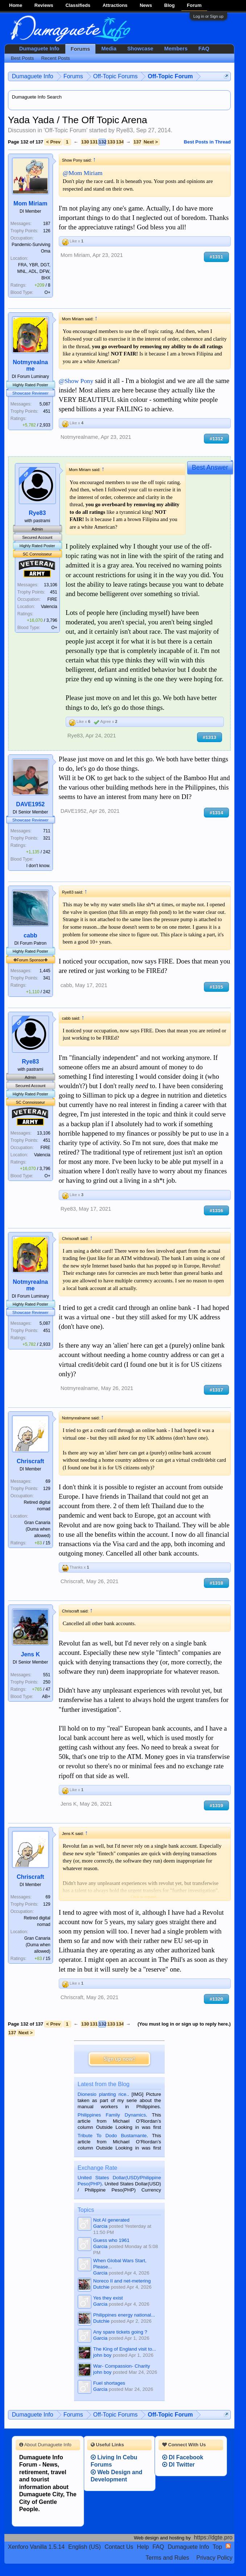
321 (46, 838)
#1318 (216, 1583)
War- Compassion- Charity (121, 2366)
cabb (30, 935)
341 (46, 978)
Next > (151, 142)
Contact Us (118, 2547)
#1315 (216, 987)
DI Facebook (183, 2457)
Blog (169, 5)
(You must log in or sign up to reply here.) (184, 2024)
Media (108, 48)
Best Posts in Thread (207, 142)
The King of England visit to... (124, 2349)
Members (176, 48)
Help (143, 2547)
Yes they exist (108, 2298)
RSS (228, 2545)
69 (47, 1481)
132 (102, 142)
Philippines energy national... (124, 2315)
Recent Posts (55, 58)
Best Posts (22, 58)
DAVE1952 (30, 804)
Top (217, 2547)
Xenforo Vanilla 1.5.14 (36, 2547)
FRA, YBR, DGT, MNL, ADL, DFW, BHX (33, 271)
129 (46, 1488)
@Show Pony (76, 381)
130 (85, 142)
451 (46, 411)
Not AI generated (111, 2220)
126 (46, 230)
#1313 (209, 737)
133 (111, 142)
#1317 (216, 1390)
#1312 (216, 438)
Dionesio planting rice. (103, 2094)
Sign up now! (119, 2058)
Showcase (140, 48)
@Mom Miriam (83, 173)
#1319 (216, 1805)
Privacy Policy (214, 2558)
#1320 (216, 1999)
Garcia (100, 2226)
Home (15, 5)
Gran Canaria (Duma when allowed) (37, 1529)
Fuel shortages (109, 2383)
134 (119, 142)
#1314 (216, 812)
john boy (102, 2355)
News (146, 5)
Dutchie (101, 2287)
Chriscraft (30, 1461)
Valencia (49, 606)
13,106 (50, 584)
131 (93, 142)
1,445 (45, 970)
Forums (80, 49)
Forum (194, 5)
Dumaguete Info (39, 48)
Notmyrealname (30, 365)
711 (46, 830)
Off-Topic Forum (65, 130)
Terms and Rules (167, 2558)
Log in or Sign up (208, 16)
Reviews (43, 5)
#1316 (216, 1210)
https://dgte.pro (213, 2537)
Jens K (30, 1654)
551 (46, 1674)
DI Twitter (178, 2464)
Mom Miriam (30, 203)
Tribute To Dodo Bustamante (112, 2135)
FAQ (203, 48)
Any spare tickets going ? (120, 2332)
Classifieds (77, 5)
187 (46, 223)
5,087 (45, 404)
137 (137, 142)
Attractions (115, 5)
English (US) (84, 2547)
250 (46, 1682)
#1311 (216, 256)
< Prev (53, 142)
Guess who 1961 (111, 2240)
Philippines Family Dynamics (112, 2115)
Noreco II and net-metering (122, 2281)
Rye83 (124, 130)
